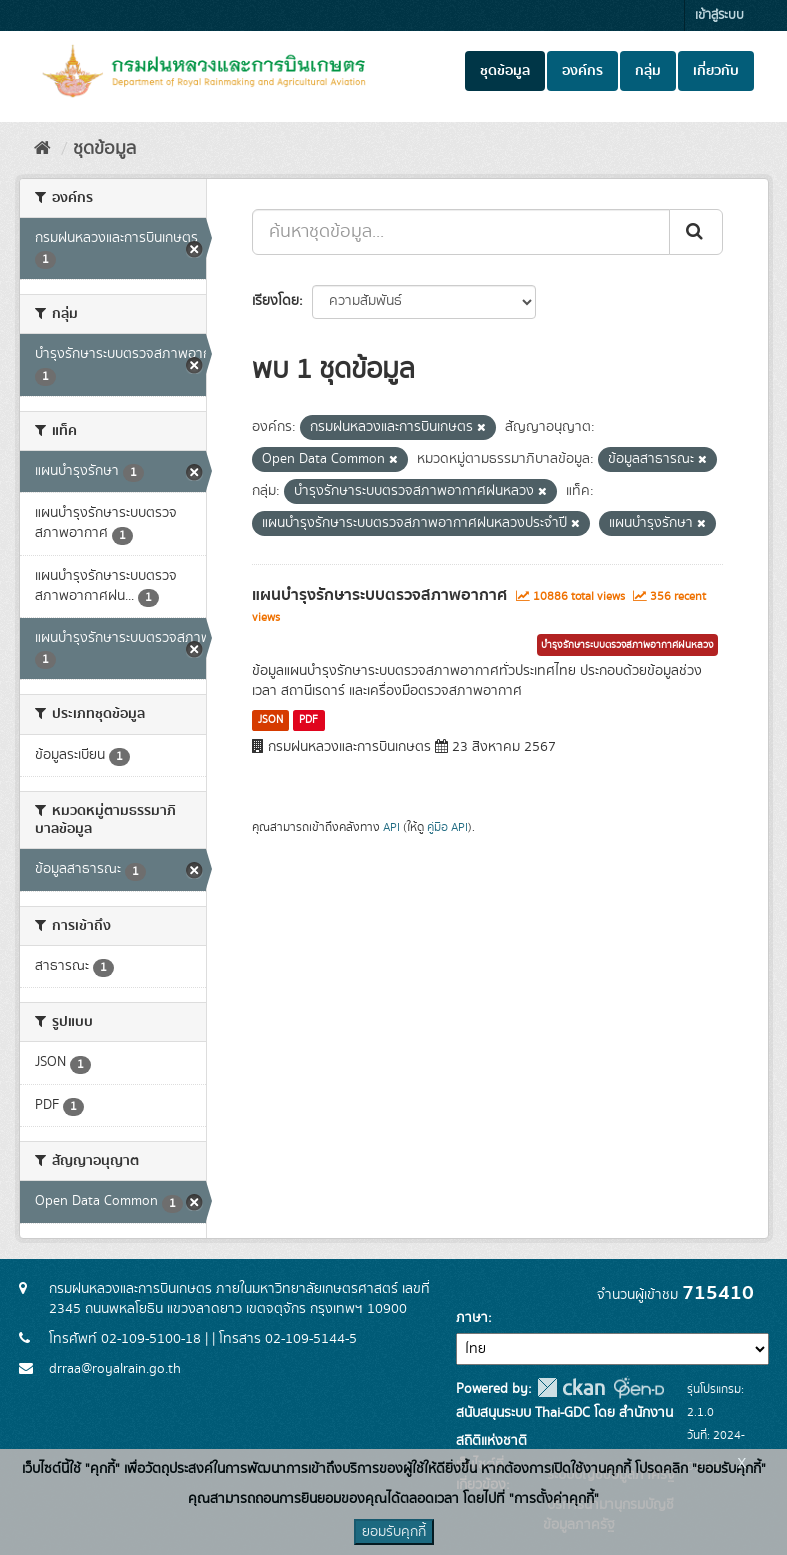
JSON (270, 720)
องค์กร (582, 71)
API (391, 827)
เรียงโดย (275, 301)
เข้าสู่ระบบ (719, 15)
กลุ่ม (648, 71)
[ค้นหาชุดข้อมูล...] (461, 232)
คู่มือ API (447, 827)
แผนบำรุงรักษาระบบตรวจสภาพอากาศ (379, 595)
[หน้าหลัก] (42, 149)
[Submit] (696, 232)
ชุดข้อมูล (505, 71)
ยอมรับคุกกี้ (394, 1532)
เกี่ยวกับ (716, 71)
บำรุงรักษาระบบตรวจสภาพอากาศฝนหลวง (627, 645)
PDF (308, 720)
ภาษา (472, 1318)
